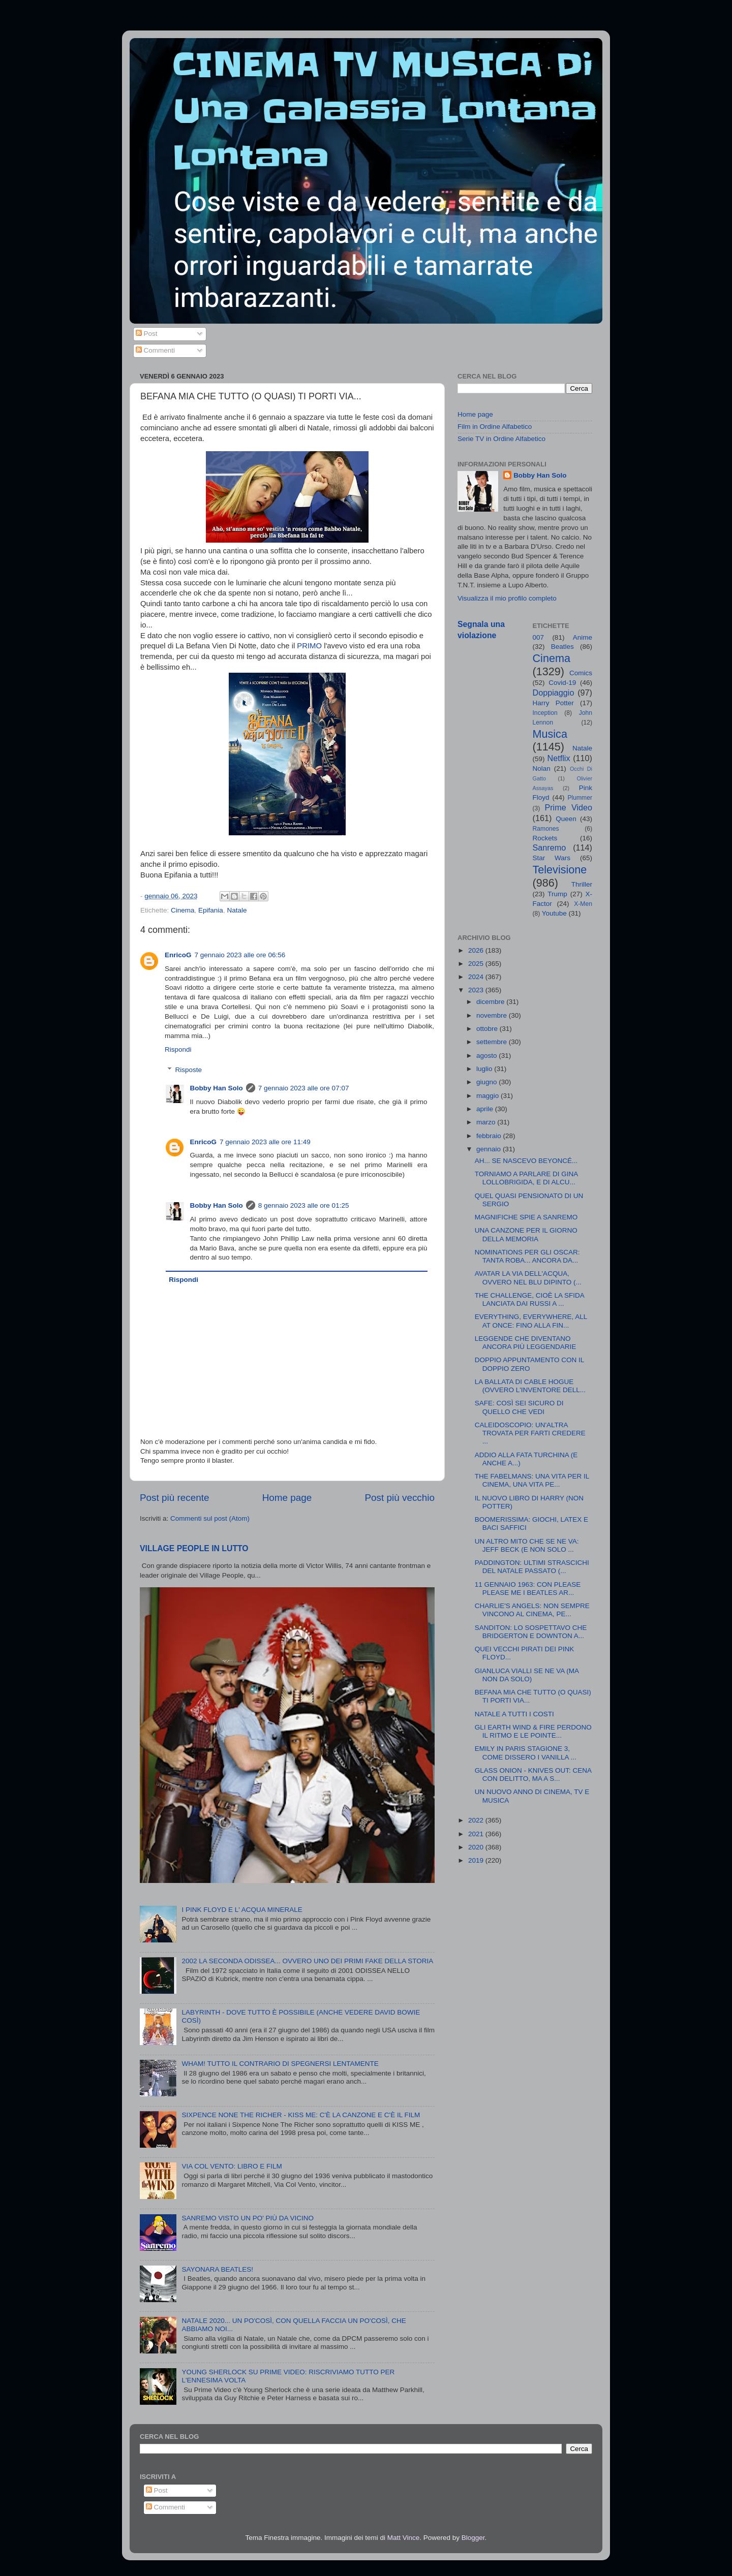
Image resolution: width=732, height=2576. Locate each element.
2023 (476, 990)
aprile (485, 1109)
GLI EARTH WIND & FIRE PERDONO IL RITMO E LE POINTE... (533, 1731)
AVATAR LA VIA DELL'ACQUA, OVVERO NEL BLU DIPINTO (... (528, 1277)
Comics (580, 673)
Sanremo (549, 847)
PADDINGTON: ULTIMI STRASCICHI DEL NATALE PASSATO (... (532, 1567)
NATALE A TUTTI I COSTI (514, 1714)
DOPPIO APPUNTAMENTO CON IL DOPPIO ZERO (529, 1364)
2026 (476, 950)
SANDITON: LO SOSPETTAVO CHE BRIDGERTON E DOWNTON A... (531, 1632)
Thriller (581, 884)
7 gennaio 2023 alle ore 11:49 (265, 1142)
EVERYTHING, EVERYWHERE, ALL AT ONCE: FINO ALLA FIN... (531, 1321)
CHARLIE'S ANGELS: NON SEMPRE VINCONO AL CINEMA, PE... (532, 1610)
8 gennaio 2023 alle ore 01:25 (303, 1205)
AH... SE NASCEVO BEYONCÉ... (526, 1161)
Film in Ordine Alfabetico (495, 426)
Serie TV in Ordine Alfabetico (501, 439)
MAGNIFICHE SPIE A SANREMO (526, 1217)
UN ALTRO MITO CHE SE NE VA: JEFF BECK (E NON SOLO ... (527, 1545)
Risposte (188, 1070)
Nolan (542, 768)
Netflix (558, 758)
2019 (476, 1860)
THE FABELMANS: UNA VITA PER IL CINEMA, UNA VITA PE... (532, 1480)
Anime (582, 637)
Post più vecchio (399, 1497)
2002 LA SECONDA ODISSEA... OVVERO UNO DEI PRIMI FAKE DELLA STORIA (307, 1961)
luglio (485, 1069)
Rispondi (178, 1049)
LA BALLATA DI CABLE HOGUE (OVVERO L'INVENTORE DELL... (530, 1386)
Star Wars (552, 858)
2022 (476, 1820)
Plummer (579, 797)
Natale (237, 910)
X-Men (583, 903)
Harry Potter (553, 703)
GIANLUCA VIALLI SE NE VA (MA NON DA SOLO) (527, 1675)
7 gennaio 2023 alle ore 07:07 (303, 1088)
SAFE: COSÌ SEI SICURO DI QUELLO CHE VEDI (519, 1407)
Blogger (473, 2537)
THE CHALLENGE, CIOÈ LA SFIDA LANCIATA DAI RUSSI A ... (529, 1299)
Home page (287, 1497)
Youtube (554, 913)
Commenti (155, 350)
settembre (492, 1042)
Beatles (562, 646)
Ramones (546, 828)
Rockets (545, 838)
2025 (476, 963)
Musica (550, 734)
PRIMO (309, 646)
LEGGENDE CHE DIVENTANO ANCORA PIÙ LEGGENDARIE (525, 1342)
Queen (566, 819)
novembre (492, 1015)
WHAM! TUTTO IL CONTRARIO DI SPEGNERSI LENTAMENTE (279, 2063)
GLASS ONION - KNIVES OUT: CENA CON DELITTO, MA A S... (533, 1774)
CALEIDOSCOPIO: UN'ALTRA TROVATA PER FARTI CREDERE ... (530, 1433)
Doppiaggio (553, 692)
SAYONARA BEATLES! (217, 2269)
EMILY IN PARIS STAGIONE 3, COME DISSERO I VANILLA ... (525, 1753)
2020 (476, 1847)
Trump (557, 894)
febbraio (489, 1136)
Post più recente (174, 1497)
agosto (487, 1055)
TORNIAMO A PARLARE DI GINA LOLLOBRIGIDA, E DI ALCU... (526, 1178)
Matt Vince (403, 2537)
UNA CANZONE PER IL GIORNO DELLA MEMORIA (526, 1234)
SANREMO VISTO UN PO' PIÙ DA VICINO (247, 2218)
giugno (487, 1082)
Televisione (560, 869)
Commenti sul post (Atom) (210, 1518)
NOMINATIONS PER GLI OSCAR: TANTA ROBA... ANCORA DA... (527, 1256)
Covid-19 (562, 682)
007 (538, 637)
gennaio (489, 1149)
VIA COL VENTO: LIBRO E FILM (231, 2166)
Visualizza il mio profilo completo (507, 598)
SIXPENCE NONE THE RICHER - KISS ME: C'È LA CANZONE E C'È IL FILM (300, 2115)
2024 (476, 977)
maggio (488, 1095)
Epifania (210, 910)
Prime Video (568, 807)
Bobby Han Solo (216, 1088)
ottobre (488, 1028)
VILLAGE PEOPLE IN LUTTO (194, 1548)
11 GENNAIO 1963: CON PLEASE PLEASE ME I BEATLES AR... (528, 1588)
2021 (476, 1834)
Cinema (183, 910)
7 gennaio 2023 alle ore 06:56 (240, 955)
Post (147, 333)
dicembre (491, 1002)
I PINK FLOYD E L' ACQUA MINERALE (241, 1909)
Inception (545, 712)
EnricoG (178, 955)
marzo (486, 1122)
